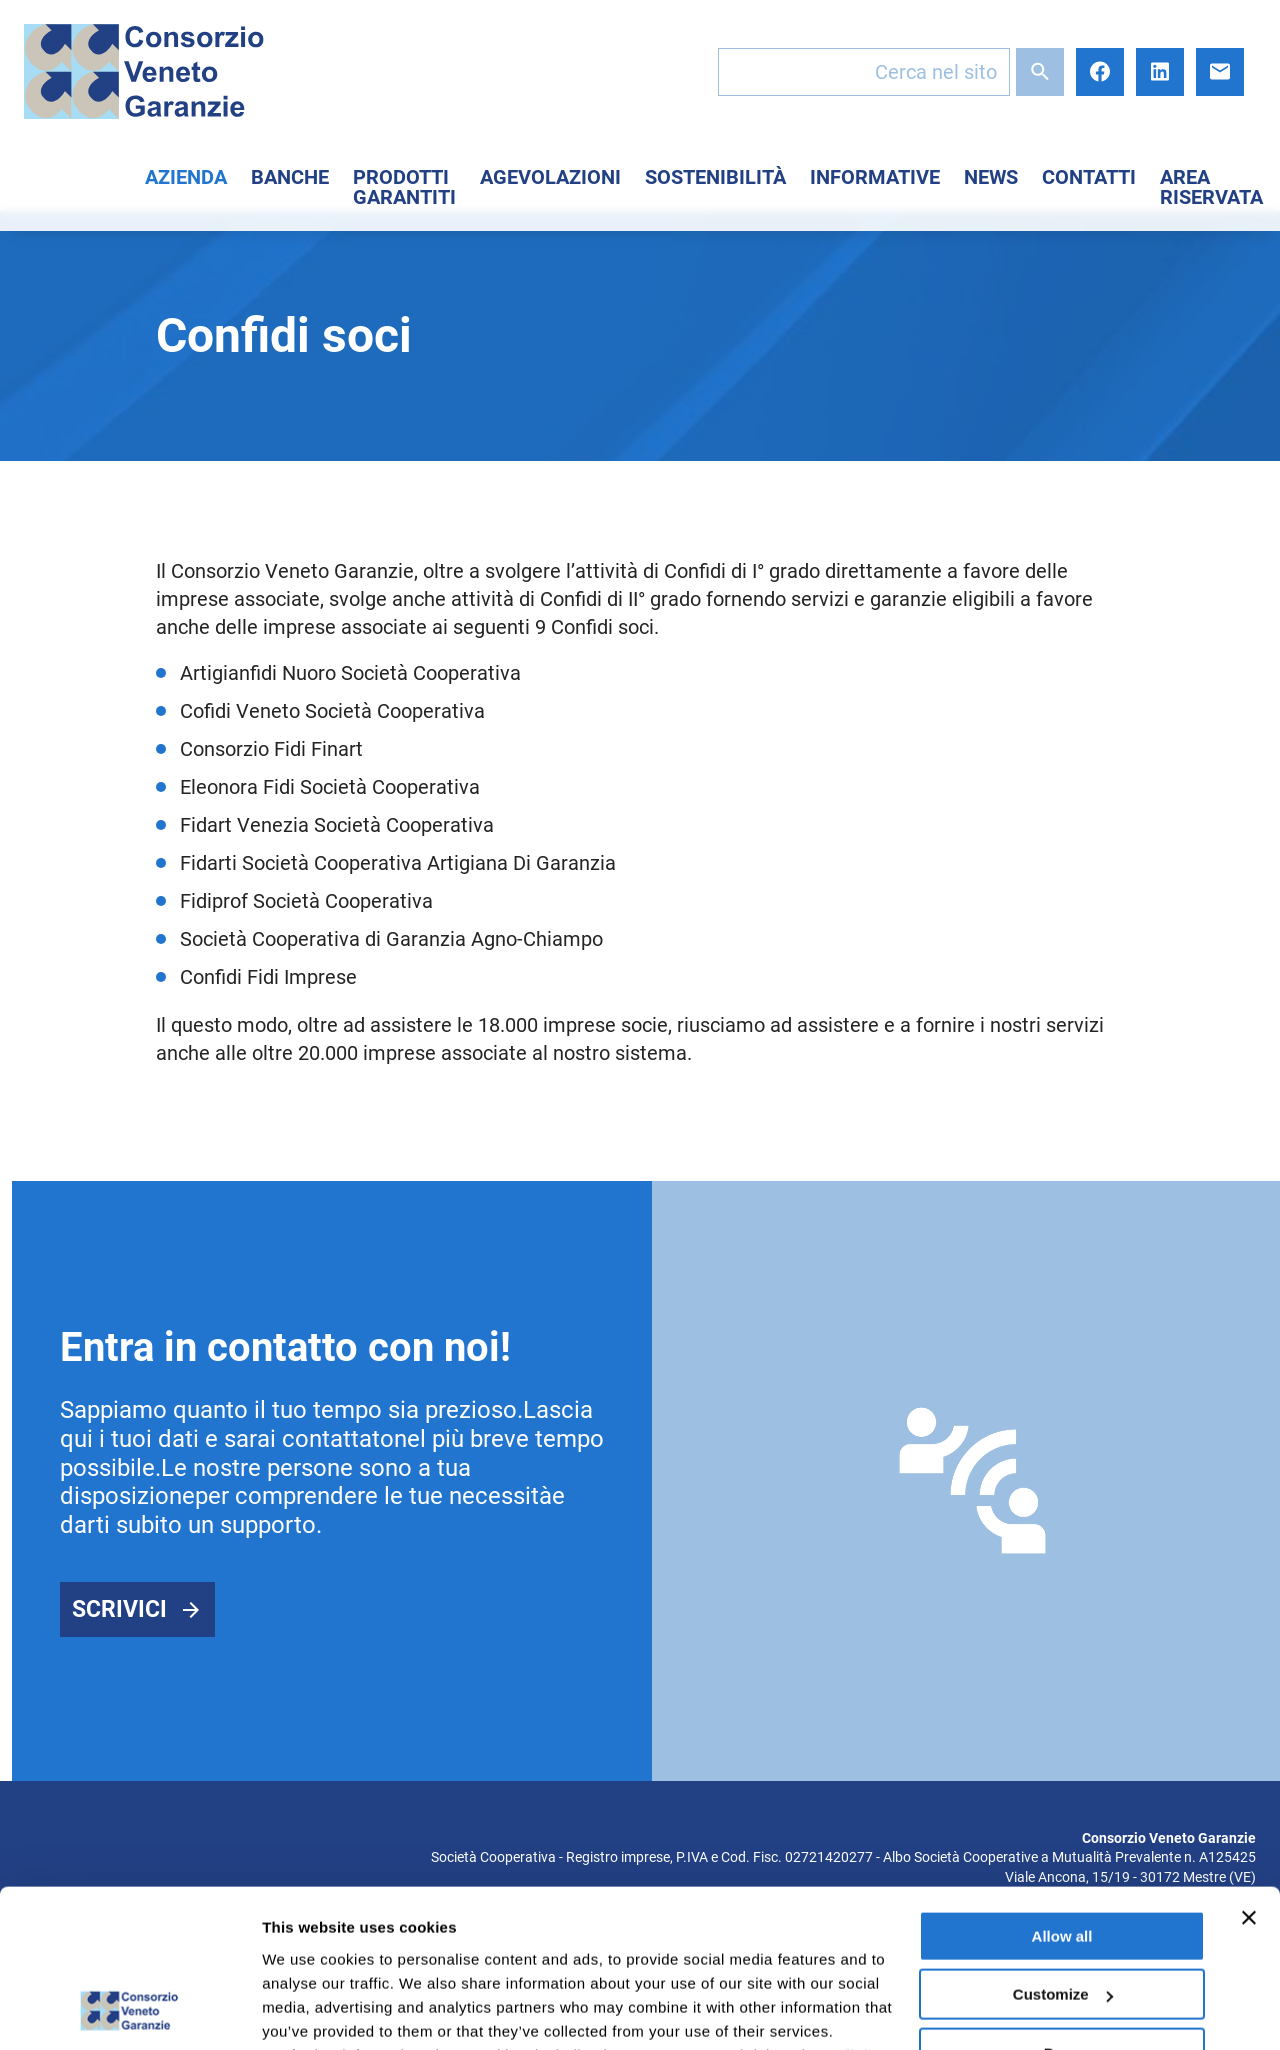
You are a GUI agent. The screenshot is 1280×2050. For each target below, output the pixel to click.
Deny (1062, 1905)
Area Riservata (1211, 187)
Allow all (1062, 1788)
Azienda (186, 177)
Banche (290, 177)
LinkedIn (1160, 72)
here (530, 1955)
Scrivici (119, 1609)
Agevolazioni (550, 177)
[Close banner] (1249, 1770)
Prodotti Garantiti (404, 187)
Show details (308, 2010)
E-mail (1220, 72)
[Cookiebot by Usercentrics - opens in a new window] (129, 2011)
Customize (1063, 1846)
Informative (875, 177)
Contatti (1089, 177)
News (991, 177)
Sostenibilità (715, 177)
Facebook (1100, 72)
